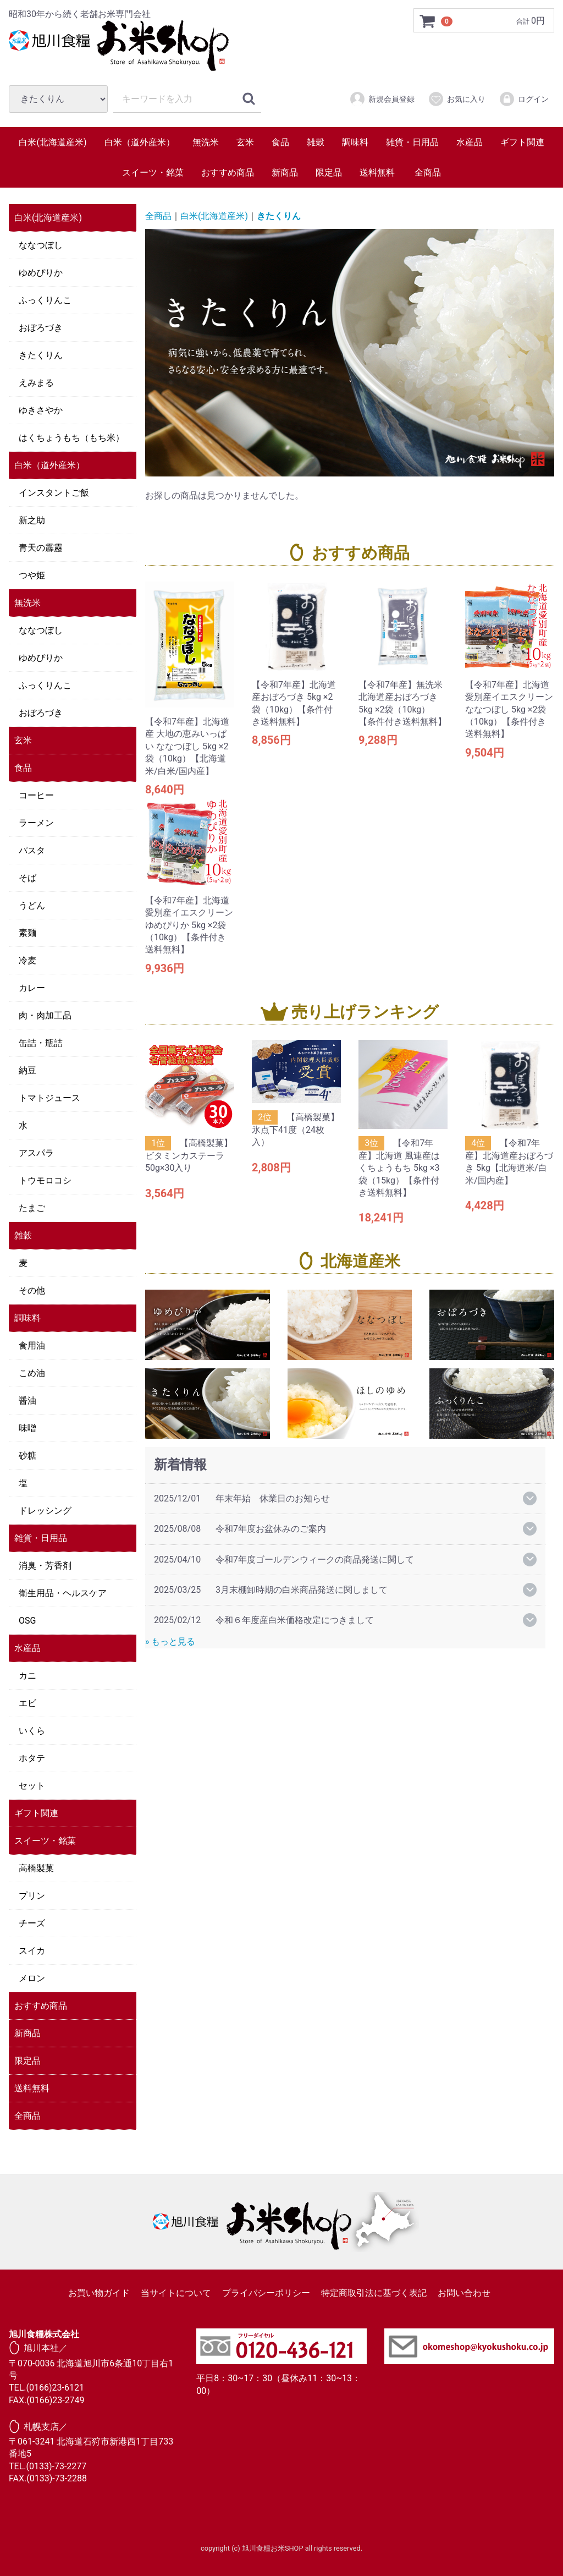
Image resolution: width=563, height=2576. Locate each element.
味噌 (27, 1428)
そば (27, 878)
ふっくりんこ (45, 300)
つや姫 (32, 575)
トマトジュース (49, 1098)
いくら (32, 1730)
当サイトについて (176, 2293)
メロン (32, 1978)
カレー (32, 988)
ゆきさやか (41, 410)
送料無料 (377, 172)
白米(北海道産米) (52, 142)
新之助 (32, 520)
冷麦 (27, 960)
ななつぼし (41, 245)
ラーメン (36, 823)
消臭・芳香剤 (45, 1565)
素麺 (27, 933)
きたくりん (41, 355)
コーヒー (36, 795)
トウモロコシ (45, 1180)
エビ (27, 1703)
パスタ (32, 850)
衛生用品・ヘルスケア (63, 1593)
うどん (32, 905)
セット (32, 1785)
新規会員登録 (382, 99)
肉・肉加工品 (45, 1015)
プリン (32, 1895)
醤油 (27, 1400)
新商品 (285, 172)
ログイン (524, 99)
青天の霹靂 (41, 547)
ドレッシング (45, 1510)
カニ (27, 1675)
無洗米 (205, 142)
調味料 (355, 142)
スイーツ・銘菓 (153, 172)
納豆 (27, 1070)
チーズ (32, 1923)
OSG (27, 1620)
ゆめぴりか (41, 272)
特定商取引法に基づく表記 (374, 2293)
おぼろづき (41, 327)
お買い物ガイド (99, 2293)
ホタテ (32, 1758)
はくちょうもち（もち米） (71, 437)
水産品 (469, 142)
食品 (280, 142)
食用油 (32, 1345)
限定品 (329, 172)
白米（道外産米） (139, 142)
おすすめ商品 (227, 172)
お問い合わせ (464, 2293)
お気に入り (456, 99)
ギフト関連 (522, 142)
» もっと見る (170, 1641)
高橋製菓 (36, 1868)
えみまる (36, 382)
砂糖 (27, 1455)
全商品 (428, 172)
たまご (32, 1208)
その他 (32, 1290)
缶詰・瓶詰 (41, 1043)
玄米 (245, 142)
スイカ (32, 1950)
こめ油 (32, 1373)
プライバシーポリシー (266, 2293)
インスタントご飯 (54, 492)
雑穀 (315, 142)
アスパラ (36, 1153)
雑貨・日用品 (412, 142)
